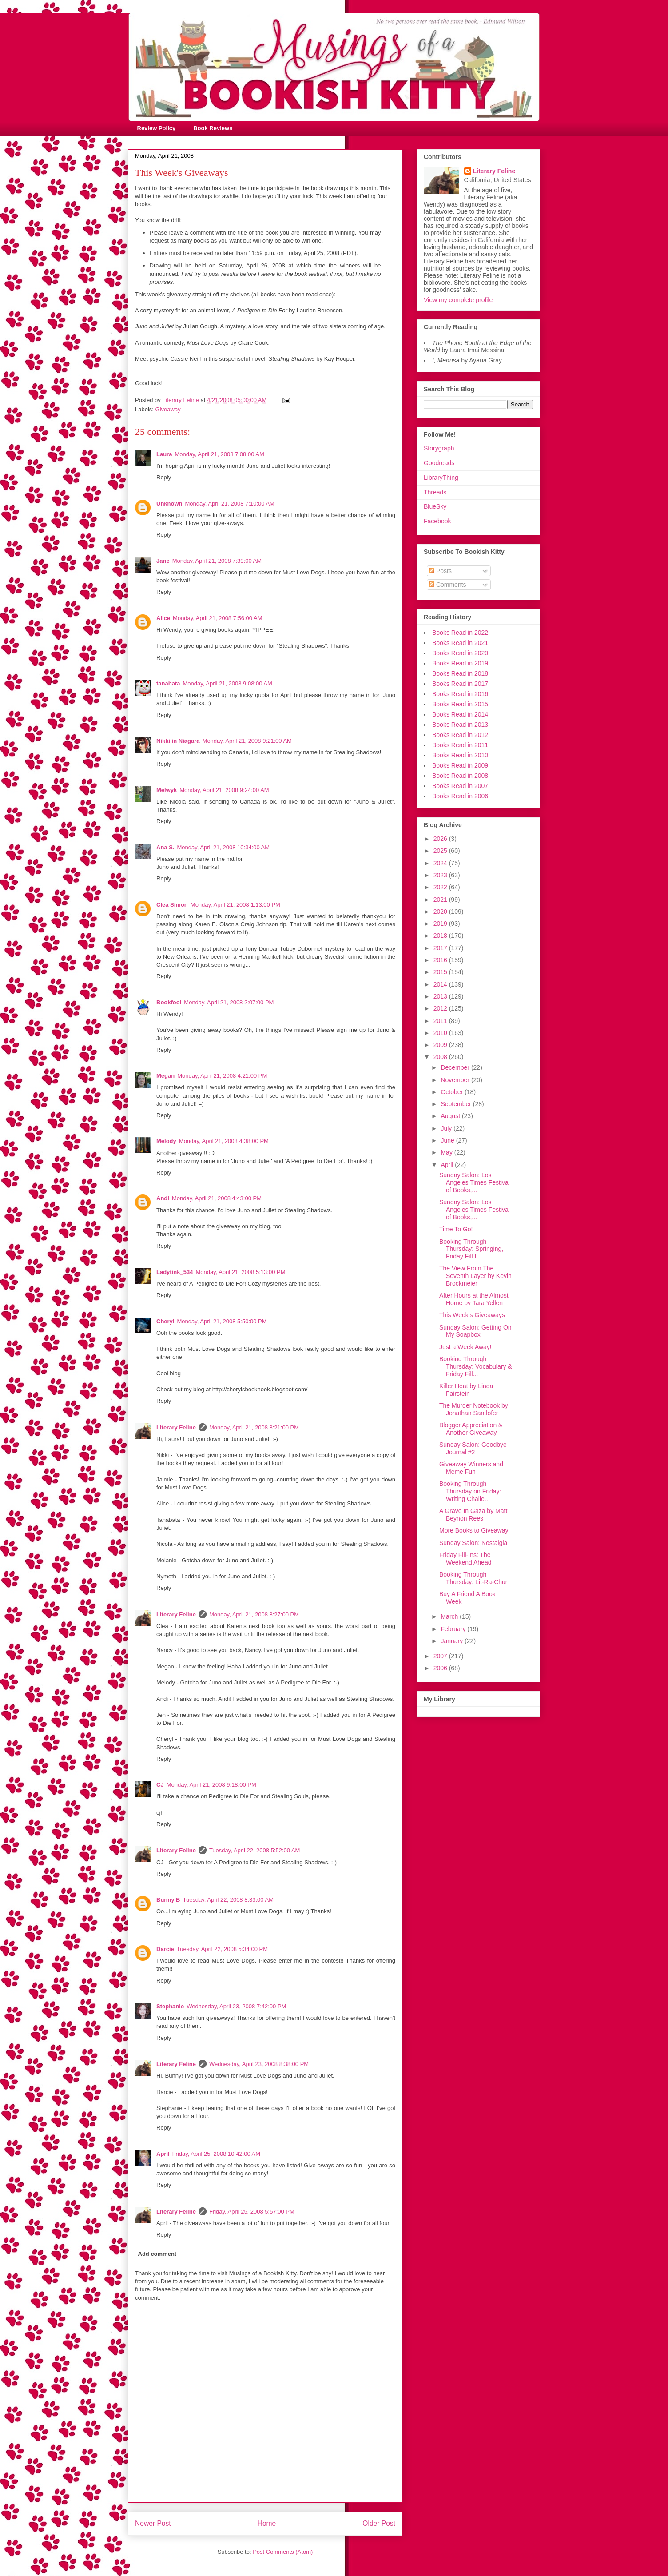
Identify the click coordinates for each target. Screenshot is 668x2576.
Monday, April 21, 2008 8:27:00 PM (254, 1614)
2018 (441, 935)
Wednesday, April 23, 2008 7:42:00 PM (236, 2006)
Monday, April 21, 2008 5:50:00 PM (221, 1321)
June (448, 1140)
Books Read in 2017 (460, 683)
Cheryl (165, 1321)
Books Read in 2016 (460, 693)
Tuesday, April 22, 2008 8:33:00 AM (228, 1899)
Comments (447, 584)
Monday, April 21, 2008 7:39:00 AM (217, 560)
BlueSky (435, 506)
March (450, 1616)
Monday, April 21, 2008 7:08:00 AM (219, 454)
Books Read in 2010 (460, 755)
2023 (441, 875)
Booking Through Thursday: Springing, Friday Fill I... (471, 1249)
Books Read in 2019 (460, 663)
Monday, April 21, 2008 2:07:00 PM (229, 1002)
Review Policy (156, 128)
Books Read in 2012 (460, 734)
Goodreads (439, 462)
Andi (162, 1198)
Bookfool (168, 1002)
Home (267, 2523)
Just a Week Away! (465, 1346)
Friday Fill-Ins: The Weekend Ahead (465, 1558)
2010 (441, 1032)
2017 (441, 948)
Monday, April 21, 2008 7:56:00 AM (217, 618)
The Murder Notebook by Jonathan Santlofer (473, 1409)
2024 (441, 863)
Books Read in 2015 (460, 704)
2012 (441, 1008)
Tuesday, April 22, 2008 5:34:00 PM (222, 1949)
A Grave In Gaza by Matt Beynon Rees (473, 1514)
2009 (441, 1044)
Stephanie (170, 2006)
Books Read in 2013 (460, 724)
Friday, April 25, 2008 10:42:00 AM (216, 2153)
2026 (441, 838)
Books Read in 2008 (460, 775)
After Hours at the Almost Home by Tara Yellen (474, 1299)
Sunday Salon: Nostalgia (473, 1542)
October (453, 1091)
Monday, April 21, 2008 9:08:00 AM (227, 683)
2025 (441, 850)
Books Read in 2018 (460, 673)
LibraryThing (441, 477)
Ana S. (165, 847)
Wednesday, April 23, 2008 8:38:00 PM (259, 2064)
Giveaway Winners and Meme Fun (471, 1468)
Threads (435, 492)
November (456, 1079)
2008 (441, 1056)
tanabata (168, 683)
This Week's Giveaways (472, 1314)
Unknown (169, 503)
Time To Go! (456, 1229)
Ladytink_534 (174, 1272)
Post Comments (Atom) (283, 2551)
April (163, 2153)
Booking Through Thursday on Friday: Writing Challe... (470, 1491)
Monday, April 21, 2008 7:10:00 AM (229, 503)
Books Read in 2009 (460, 765)
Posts (440, 570)
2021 (441, 899)
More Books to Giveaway (474, 1530)
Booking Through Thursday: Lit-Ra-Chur (473, 1578)
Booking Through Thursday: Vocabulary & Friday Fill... (475, 1366)
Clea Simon (172, 904)
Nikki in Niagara (178, 740)
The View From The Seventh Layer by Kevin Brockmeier (475, 1276)
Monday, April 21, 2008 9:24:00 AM (224, 790)
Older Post (378, 2523)
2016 (441, 960)
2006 (441, 1668)
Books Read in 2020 (460, 653)
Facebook (437, 521)
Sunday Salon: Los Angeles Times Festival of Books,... (474, 1182)
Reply (163, 477)
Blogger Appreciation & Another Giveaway (470, 1428)
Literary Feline (176, 1427)
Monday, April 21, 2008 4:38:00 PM (224, 1141)
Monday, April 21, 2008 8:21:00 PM (254, 1427)
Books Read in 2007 (460, 785)
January (453, 1640)
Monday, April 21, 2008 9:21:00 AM (247, 740)
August (451, 1115)
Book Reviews (212, 128)
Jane (163, 560)
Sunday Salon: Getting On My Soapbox (475, 1331)
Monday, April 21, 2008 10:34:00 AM (223, 847)
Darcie (165, 1949)
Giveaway (168, 409)
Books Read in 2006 (460, 796)
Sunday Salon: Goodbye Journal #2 (473, 1448)
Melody (166, 1141)
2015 (441, 971)
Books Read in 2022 (460, 632)
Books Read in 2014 (460, 714)
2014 (441, 984)
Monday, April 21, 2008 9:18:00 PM (211, 1784)
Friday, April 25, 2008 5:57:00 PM (251, 2211)
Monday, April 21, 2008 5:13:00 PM (240, 1272)
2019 (441, 923)
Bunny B (168, 1899)
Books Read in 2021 (460, 642)
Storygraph (439, 448)
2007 (441, 1656)
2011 (441, 1020)
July (447, 1128)
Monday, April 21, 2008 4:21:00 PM (222, 1075)
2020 (441, 911)
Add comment (157, 2253)
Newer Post (153, 2523)
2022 (441, 887)
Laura (164, 454)
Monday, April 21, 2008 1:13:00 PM (235, 904)
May (447, 1152)
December (456, 1067)
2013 (441, 996)
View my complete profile (458, 299)
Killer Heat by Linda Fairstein (466, 1389)
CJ (160, 1784)
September (457, 1103)
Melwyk (166, 790)
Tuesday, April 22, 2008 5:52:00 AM (254, 1850)
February (454, 1628)
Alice (163, 618)
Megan (165, 1075)
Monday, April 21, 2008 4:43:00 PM (217, 1198)
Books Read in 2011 (460, 745)
